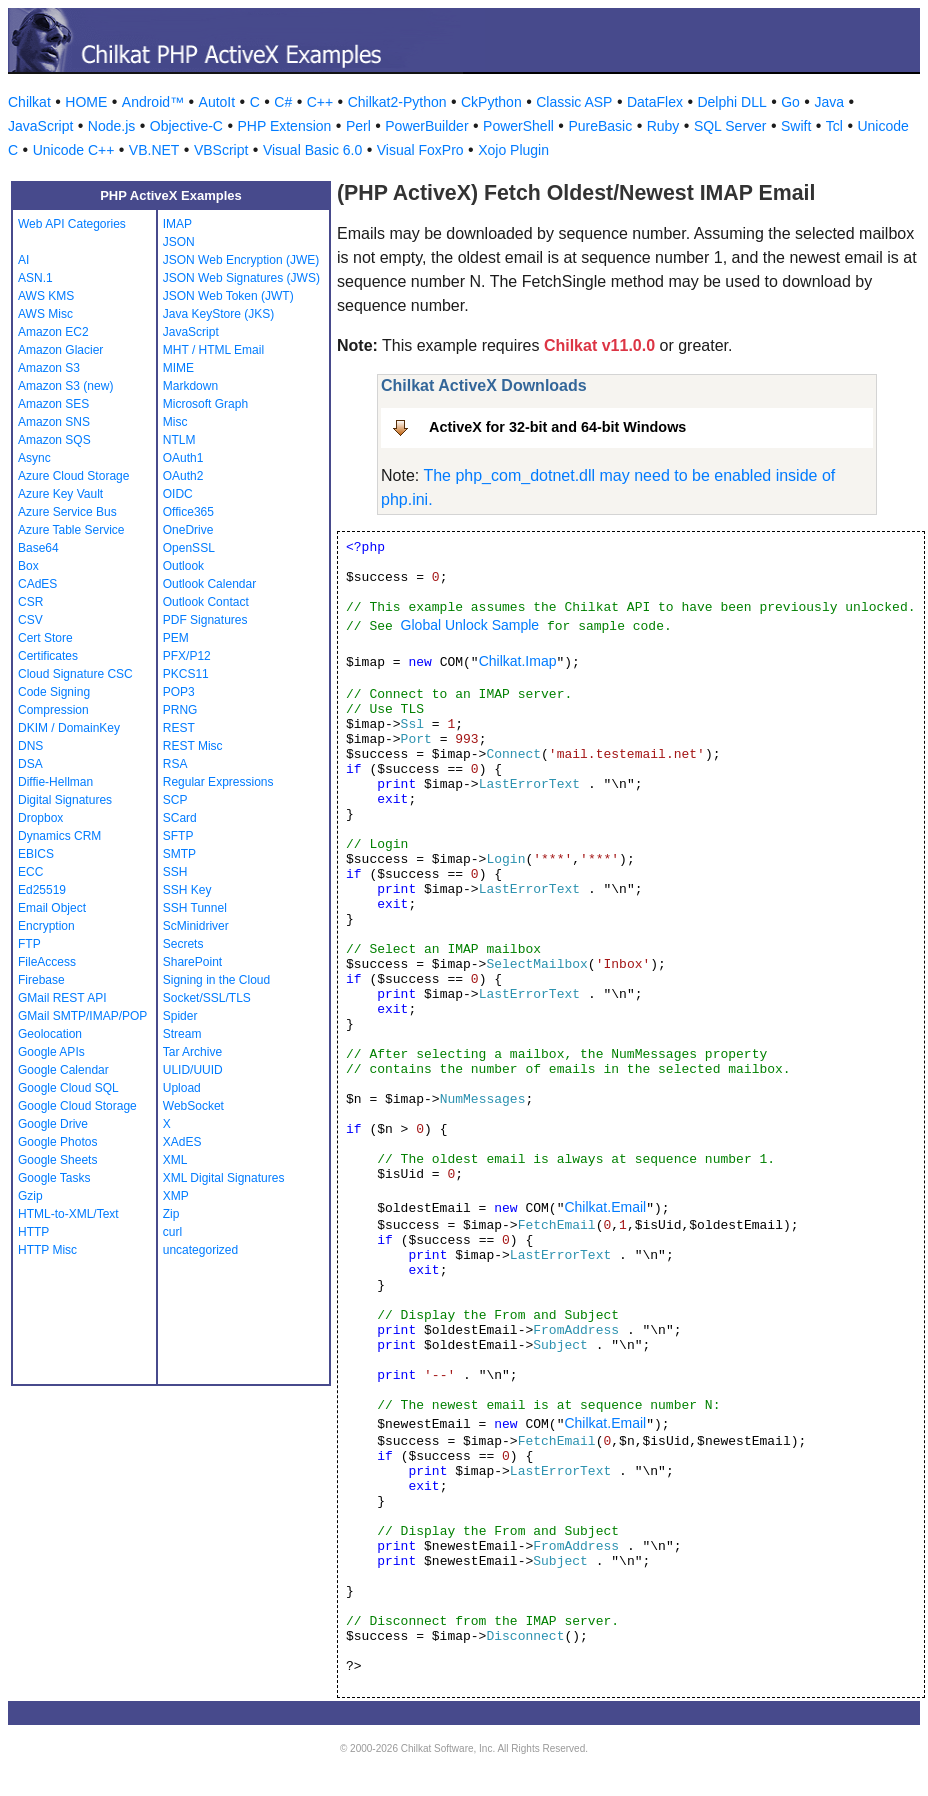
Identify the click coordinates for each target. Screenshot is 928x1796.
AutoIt (217, 102)
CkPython (491, 102)
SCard (180, 818)
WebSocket (193, 1106)
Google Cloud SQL (68, 1088)
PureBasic (600, 126)
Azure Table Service (71, 530)
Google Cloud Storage (77, 1106)
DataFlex (655, 102)
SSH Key (187, 890)
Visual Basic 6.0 (312, 150)
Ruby (663, 126)
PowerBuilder (426, 126)
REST (179, 728)
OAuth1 (183, 458)
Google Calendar (63, 1070)
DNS (30, 746)
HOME (86, 102)
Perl (358, 126)
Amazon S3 (49, 368)
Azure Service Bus (67, 512)
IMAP (177, 224)
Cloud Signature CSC (75, 674)
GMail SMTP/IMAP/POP (82, 1016)
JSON (179, 242)
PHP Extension (284, 126)
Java (829, 102)
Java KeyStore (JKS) (218, 314)
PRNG (180, 710)
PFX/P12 (187, 656)
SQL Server (730, 126)
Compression (53, 710)
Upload (182, 1088)
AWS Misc (45, 314)
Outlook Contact (206, 602)
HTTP (33, 1232)
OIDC (178, 494)
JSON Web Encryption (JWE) (241, 260)
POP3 (179, 692)
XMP (176, 1196)
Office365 (188, 512)
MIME (178, 368)
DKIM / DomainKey (69, 728)
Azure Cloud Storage (73, 476)
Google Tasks (54, 1178)
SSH (175, 872)
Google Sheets (57, 1160)
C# (283, 102)
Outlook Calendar (209, 584)
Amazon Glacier (60, 350)
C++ (320, 102)
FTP (29, 944)
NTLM (179, 440)
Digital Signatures (65, 800)
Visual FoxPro (420, 150)
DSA (30, 764)
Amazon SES (53, 404)
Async (34, 458)
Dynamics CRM (59, 836)
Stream (182, 1034)
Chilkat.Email (605, 1207)
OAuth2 (183, 476)
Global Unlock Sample (470, 625)
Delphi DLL (731, 102)
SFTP (178, 836)
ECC (30, 872)
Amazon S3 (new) (65, 386)
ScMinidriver (196, 926)
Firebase (41, 980)
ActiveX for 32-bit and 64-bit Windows (557, 427)
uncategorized (200, 1250)
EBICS (36, 854)
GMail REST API (62, 998)
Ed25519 (42, 890)
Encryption (46, 926)
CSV (30, 620)
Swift (796, 126)
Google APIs (51, 1052)
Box (28, 566)
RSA (175, 764)
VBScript (221, 150)
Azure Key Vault (60, 494)
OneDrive (188, 530)
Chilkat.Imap (518, 661)
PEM (176, 638)
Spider (180, 1016)
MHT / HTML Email (213, 350)
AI (23, 260)
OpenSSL (189, 548)
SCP (175, 800)
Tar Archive (192, 1052)
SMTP (179, 854)
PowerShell (518, 126)
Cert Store (45, 638)
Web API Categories (72, 224)
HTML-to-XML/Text (68, 1214)
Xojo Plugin (513, 150)
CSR (30, 602)
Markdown (190, 386)
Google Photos (57, 1142)
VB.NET (154, 150)
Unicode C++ (74, 150)
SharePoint (192, 962)
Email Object (52, 908)
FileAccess (47, 962)
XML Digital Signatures (224, 1178)
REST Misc (193, 746)
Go (790, 102)
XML (175, 1160)
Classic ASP (574, 102)
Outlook (183, 566)
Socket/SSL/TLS (207, 998)
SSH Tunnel (195, 908)
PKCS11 (186, 674)
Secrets (183, 944)
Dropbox (40, 818)
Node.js (111, 126)
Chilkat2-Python (397, 102)
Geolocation (50, 1034)
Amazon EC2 (53, 332)
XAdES (182, 1142)
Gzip (30, 1196)
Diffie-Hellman (55, 782)
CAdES (37, 584)
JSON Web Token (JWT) (228, 296)
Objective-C (186, 126)
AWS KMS (46, 296)
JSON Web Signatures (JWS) (241, 278)
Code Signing (54, 692)
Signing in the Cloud (216, 980)
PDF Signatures (205, 620)
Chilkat (29, 102)
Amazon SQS (54, 440)
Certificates (48, 656)
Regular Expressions (218, 782)
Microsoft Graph (205, 404)
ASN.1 (35, 278)
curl (172, 1232)
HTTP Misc (47, 1250)
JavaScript (40, 126)
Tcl (834, 126)
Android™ (153, 102)
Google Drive (53, 1124)
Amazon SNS (54, 422)
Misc (175, 422)
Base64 (38, 548)
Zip (171, 1214)
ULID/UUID (193, 1070)
